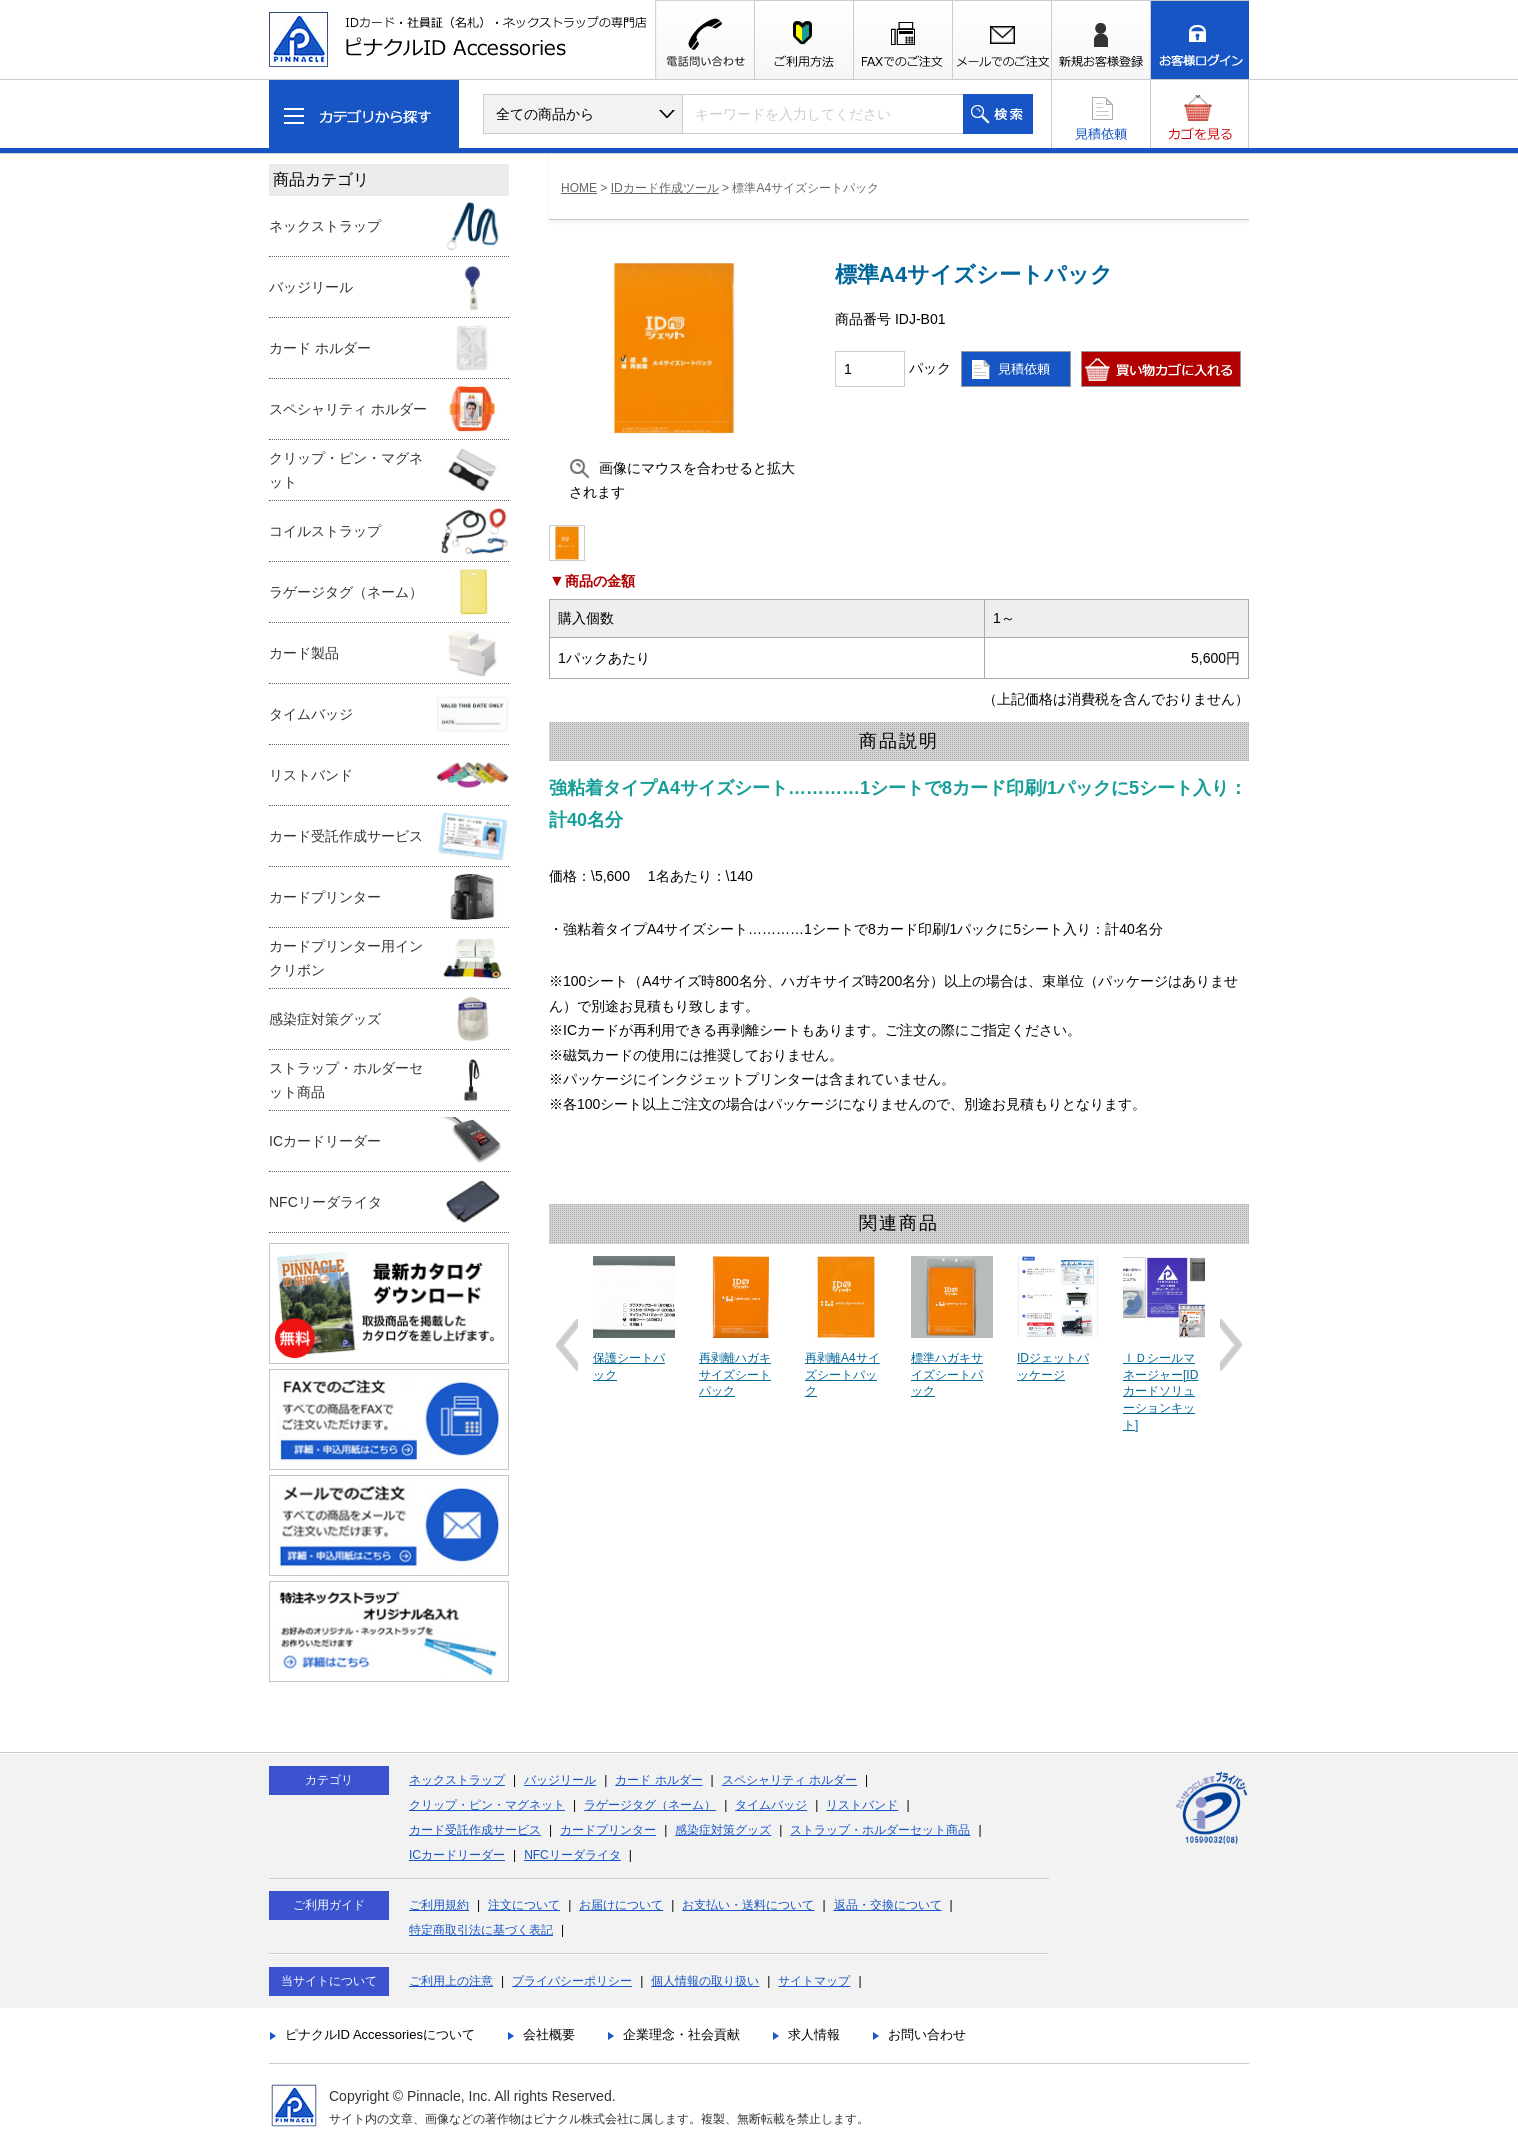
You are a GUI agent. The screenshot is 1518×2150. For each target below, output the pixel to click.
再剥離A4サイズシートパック (842, 1375)
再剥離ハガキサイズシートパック (735, 1375)
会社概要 (549, 2034)
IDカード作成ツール (665, 188)
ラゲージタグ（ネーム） (650, 1805)
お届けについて (621, 1905)
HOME (579, 188)
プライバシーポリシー (572, 1981)
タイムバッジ (771, 1805)
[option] (634, 1320)
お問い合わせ (927, 2034)
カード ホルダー (658, 1780)
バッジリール (560, 1780)
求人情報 (814, 2034)
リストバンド (862, 1805)
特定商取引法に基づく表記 (481, 1930)
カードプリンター (608, 1830)
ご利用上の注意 (451, 1981)
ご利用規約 (439, 1905)
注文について (524, 1905)
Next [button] (1231, 1345)
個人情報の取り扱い (705, 1981)
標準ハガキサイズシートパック (947, 1375)
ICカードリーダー (457, 1855)
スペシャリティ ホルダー (789, 1780)
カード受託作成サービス (475, 1830)
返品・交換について (888, 1905)
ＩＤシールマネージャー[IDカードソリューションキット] (1160, 1391)
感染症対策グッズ (723, 1830)
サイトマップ (814, 1981)
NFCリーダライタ (572, 1855)
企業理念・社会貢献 (681, 2034)
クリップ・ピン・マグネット (487, 1805)
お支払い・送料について (748, 1905)
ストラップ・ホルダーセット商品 (880, 1830)
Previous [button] (567, 1345)
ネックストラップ (457, 1780)
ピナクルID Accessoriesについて (380, 2034)
